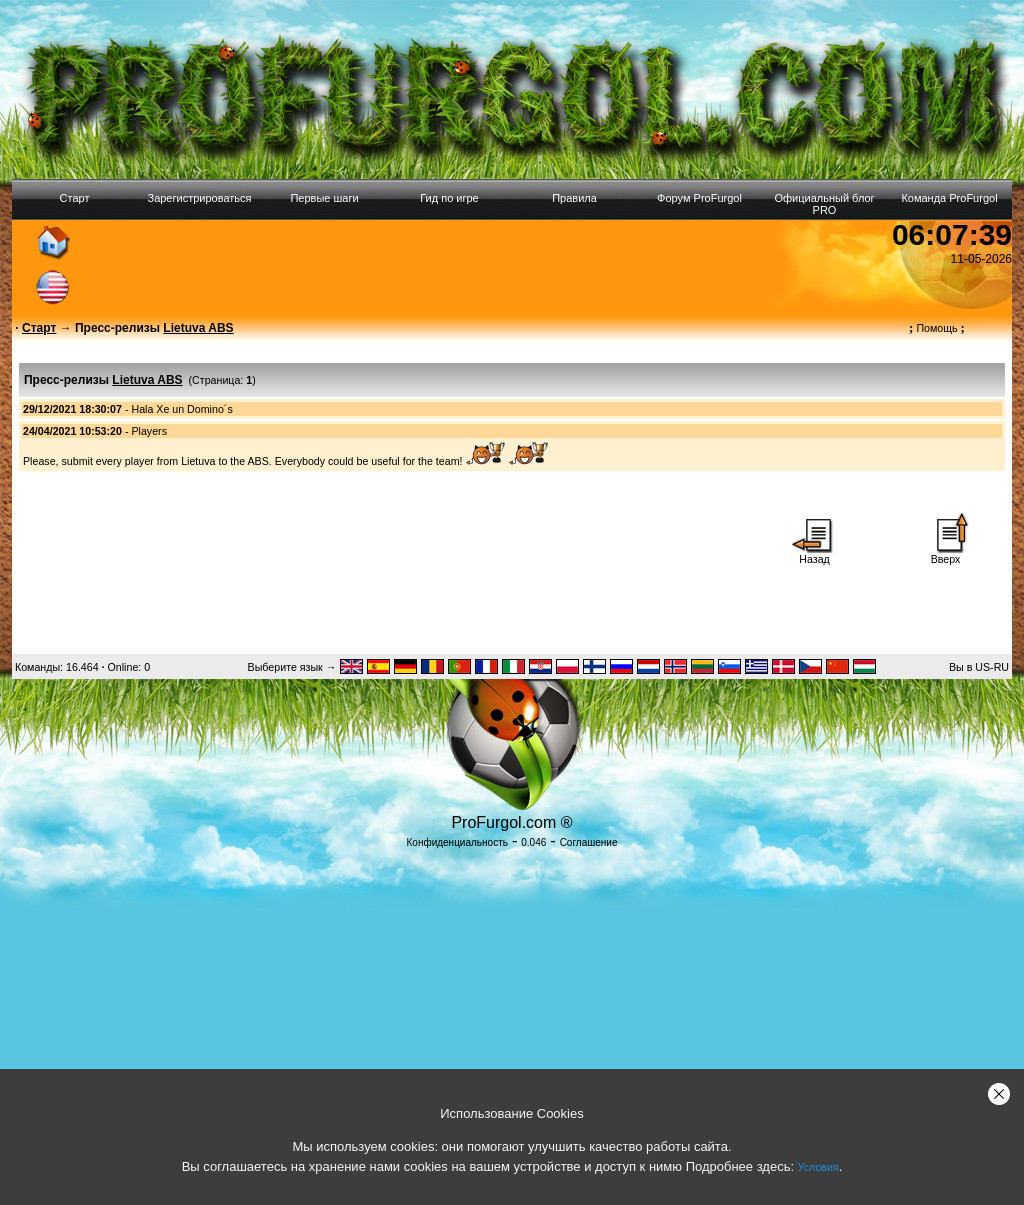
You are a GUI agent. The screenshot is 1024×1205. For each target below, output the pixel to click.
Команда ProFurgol (949, 198)
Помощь (937, 328)
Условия (818, 1167)
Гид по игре (449, 198)
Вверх (946, 554)
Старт (75, 198)
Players (149, 431)
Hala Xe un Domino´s (181, 409)
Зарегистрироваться (199, 198)
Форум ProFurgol (699, 198)
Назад (815, 554)
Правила (574, 198)
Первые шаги (324, 198)
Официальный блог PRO (824, 204)
